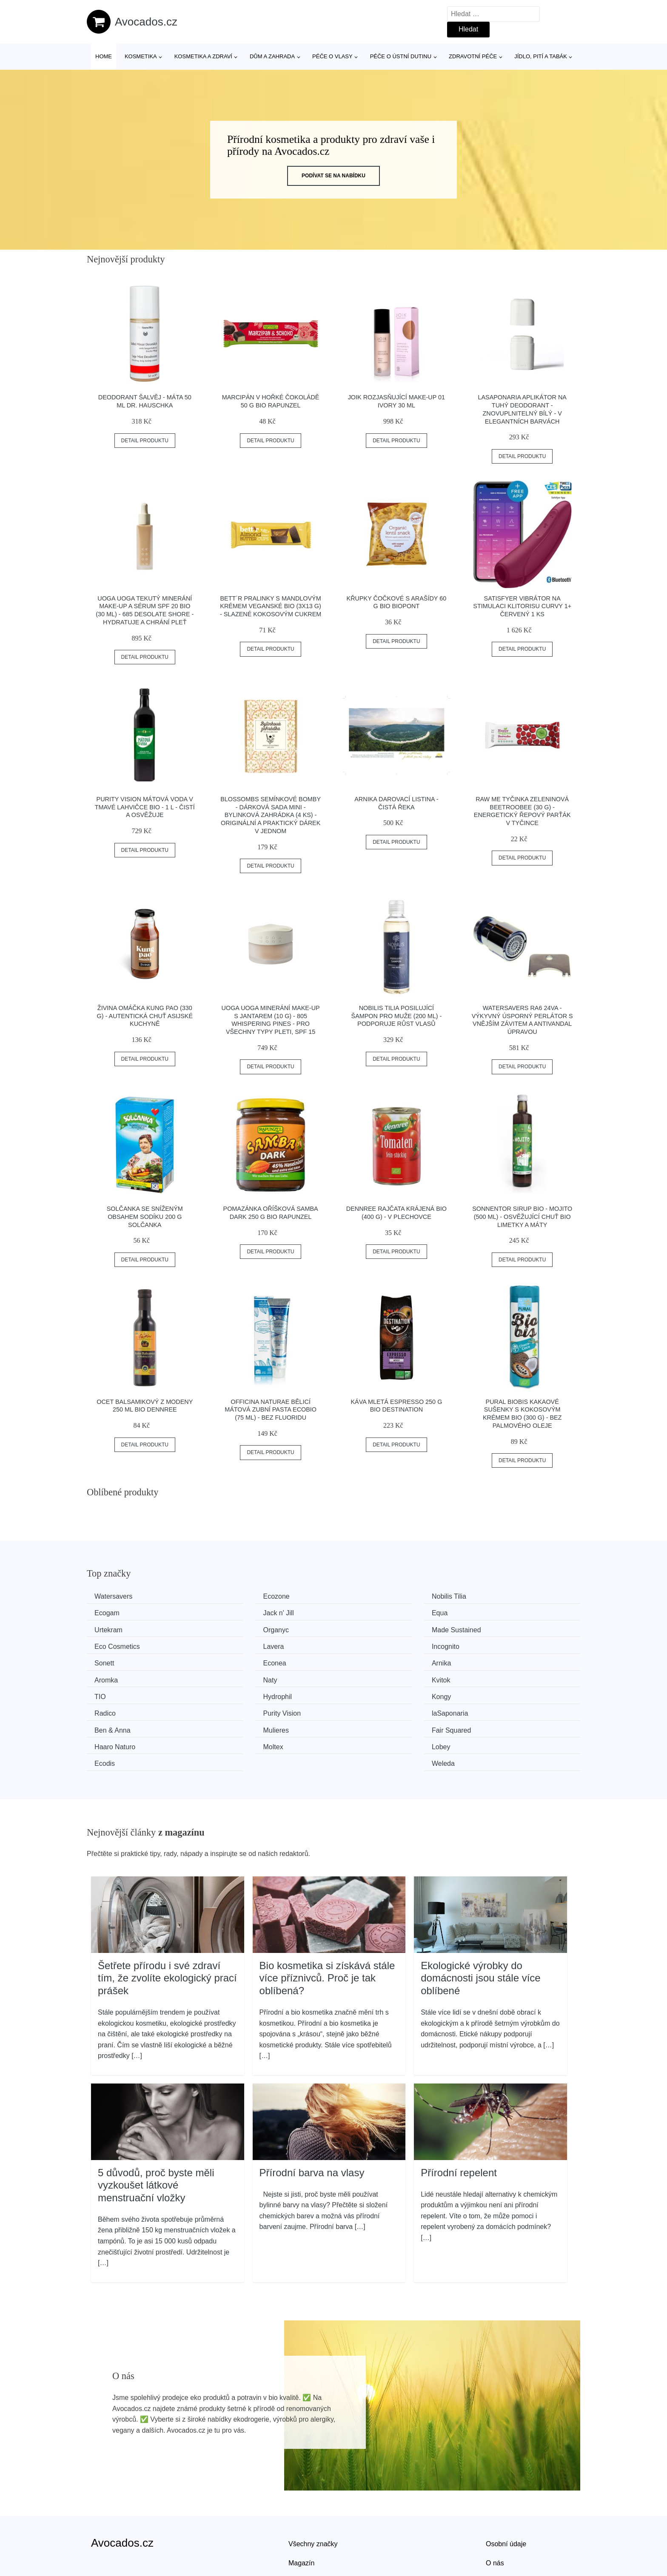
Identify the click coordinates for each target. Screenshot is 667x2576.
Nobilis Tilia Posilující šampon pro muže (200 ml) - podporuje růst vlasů (396, 1016)
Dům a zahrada (272, 56)
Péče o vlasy (332, 56)
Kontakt (497, 2526)
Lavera (361, 1628)
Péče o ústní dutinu (400, 56)
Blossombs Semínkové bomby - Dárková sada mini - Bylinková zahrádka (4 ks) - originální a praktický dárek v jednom (270, 815)
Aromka (489, 1644)
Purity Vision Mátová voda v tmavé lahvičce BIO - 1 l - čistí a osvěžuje (145, 807)
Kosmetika (141, 56)
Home (103, 56)
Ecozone (237, 1596)
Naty (104, 1660)
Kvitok (233, 1660)
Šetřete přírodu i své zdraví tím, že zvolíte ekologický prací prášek (167, 1922)
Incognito (491, 1628)
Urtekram (365, 1612)
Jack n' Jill (112, 1612)
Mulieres (237, 1692)
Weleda (488, 1708)
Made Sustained (122, 1628)
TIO (356, 1660)
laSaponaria (495, 1676)
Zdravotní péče (473, 56)
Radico (234, 1676)
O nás (495, 2507)
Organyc (490, 1612)
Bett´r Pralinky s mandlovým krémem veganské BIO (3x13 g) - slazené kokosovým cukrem (270, 606)
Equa (232, 1612)
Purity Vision (369, 1676)
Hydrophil (491, 1660)
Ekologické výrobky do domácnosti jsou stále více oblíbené (480, 1922)
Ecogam (489, 1596)
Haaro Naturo (497, 1692)
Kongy (107, 1676)
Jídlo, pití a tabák (540, 56)
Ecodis (361, 1708)
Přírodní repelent (459, 2116)
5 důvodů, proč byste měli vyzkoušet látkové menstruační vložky (156, 2129)
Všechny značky (313, 2487)
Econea (235, 1644)
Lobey (233, 1708)
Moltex (107, 1708)
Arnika (360, 1644)
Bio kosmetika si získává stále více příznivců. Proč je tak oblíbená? (327, 1922)
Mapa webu (306, 2526)
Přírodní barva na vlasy (312, 2116)
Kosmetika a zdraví (203, 56)
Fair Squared (370, 1692)
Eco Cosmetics (247, 1628)
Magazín (301, 2507)
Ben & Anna (115, 1692)
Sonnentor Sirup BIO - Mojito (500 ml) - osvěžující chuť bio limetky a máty (522, 1216)
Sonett (107, 1644)
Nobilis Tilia (368, 1596)
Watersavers (116, 1596)
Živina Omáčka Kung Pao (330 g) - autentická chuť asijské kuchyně (145, 1016)
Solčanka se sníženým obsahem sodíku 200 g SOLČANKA (145, 1216)
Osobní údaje (506, 2487)
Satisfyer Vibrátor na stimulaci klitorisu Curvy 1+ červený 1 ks (522, 606)
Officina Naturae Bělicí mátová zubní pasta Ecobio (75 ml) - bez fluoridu (270, 1409)
